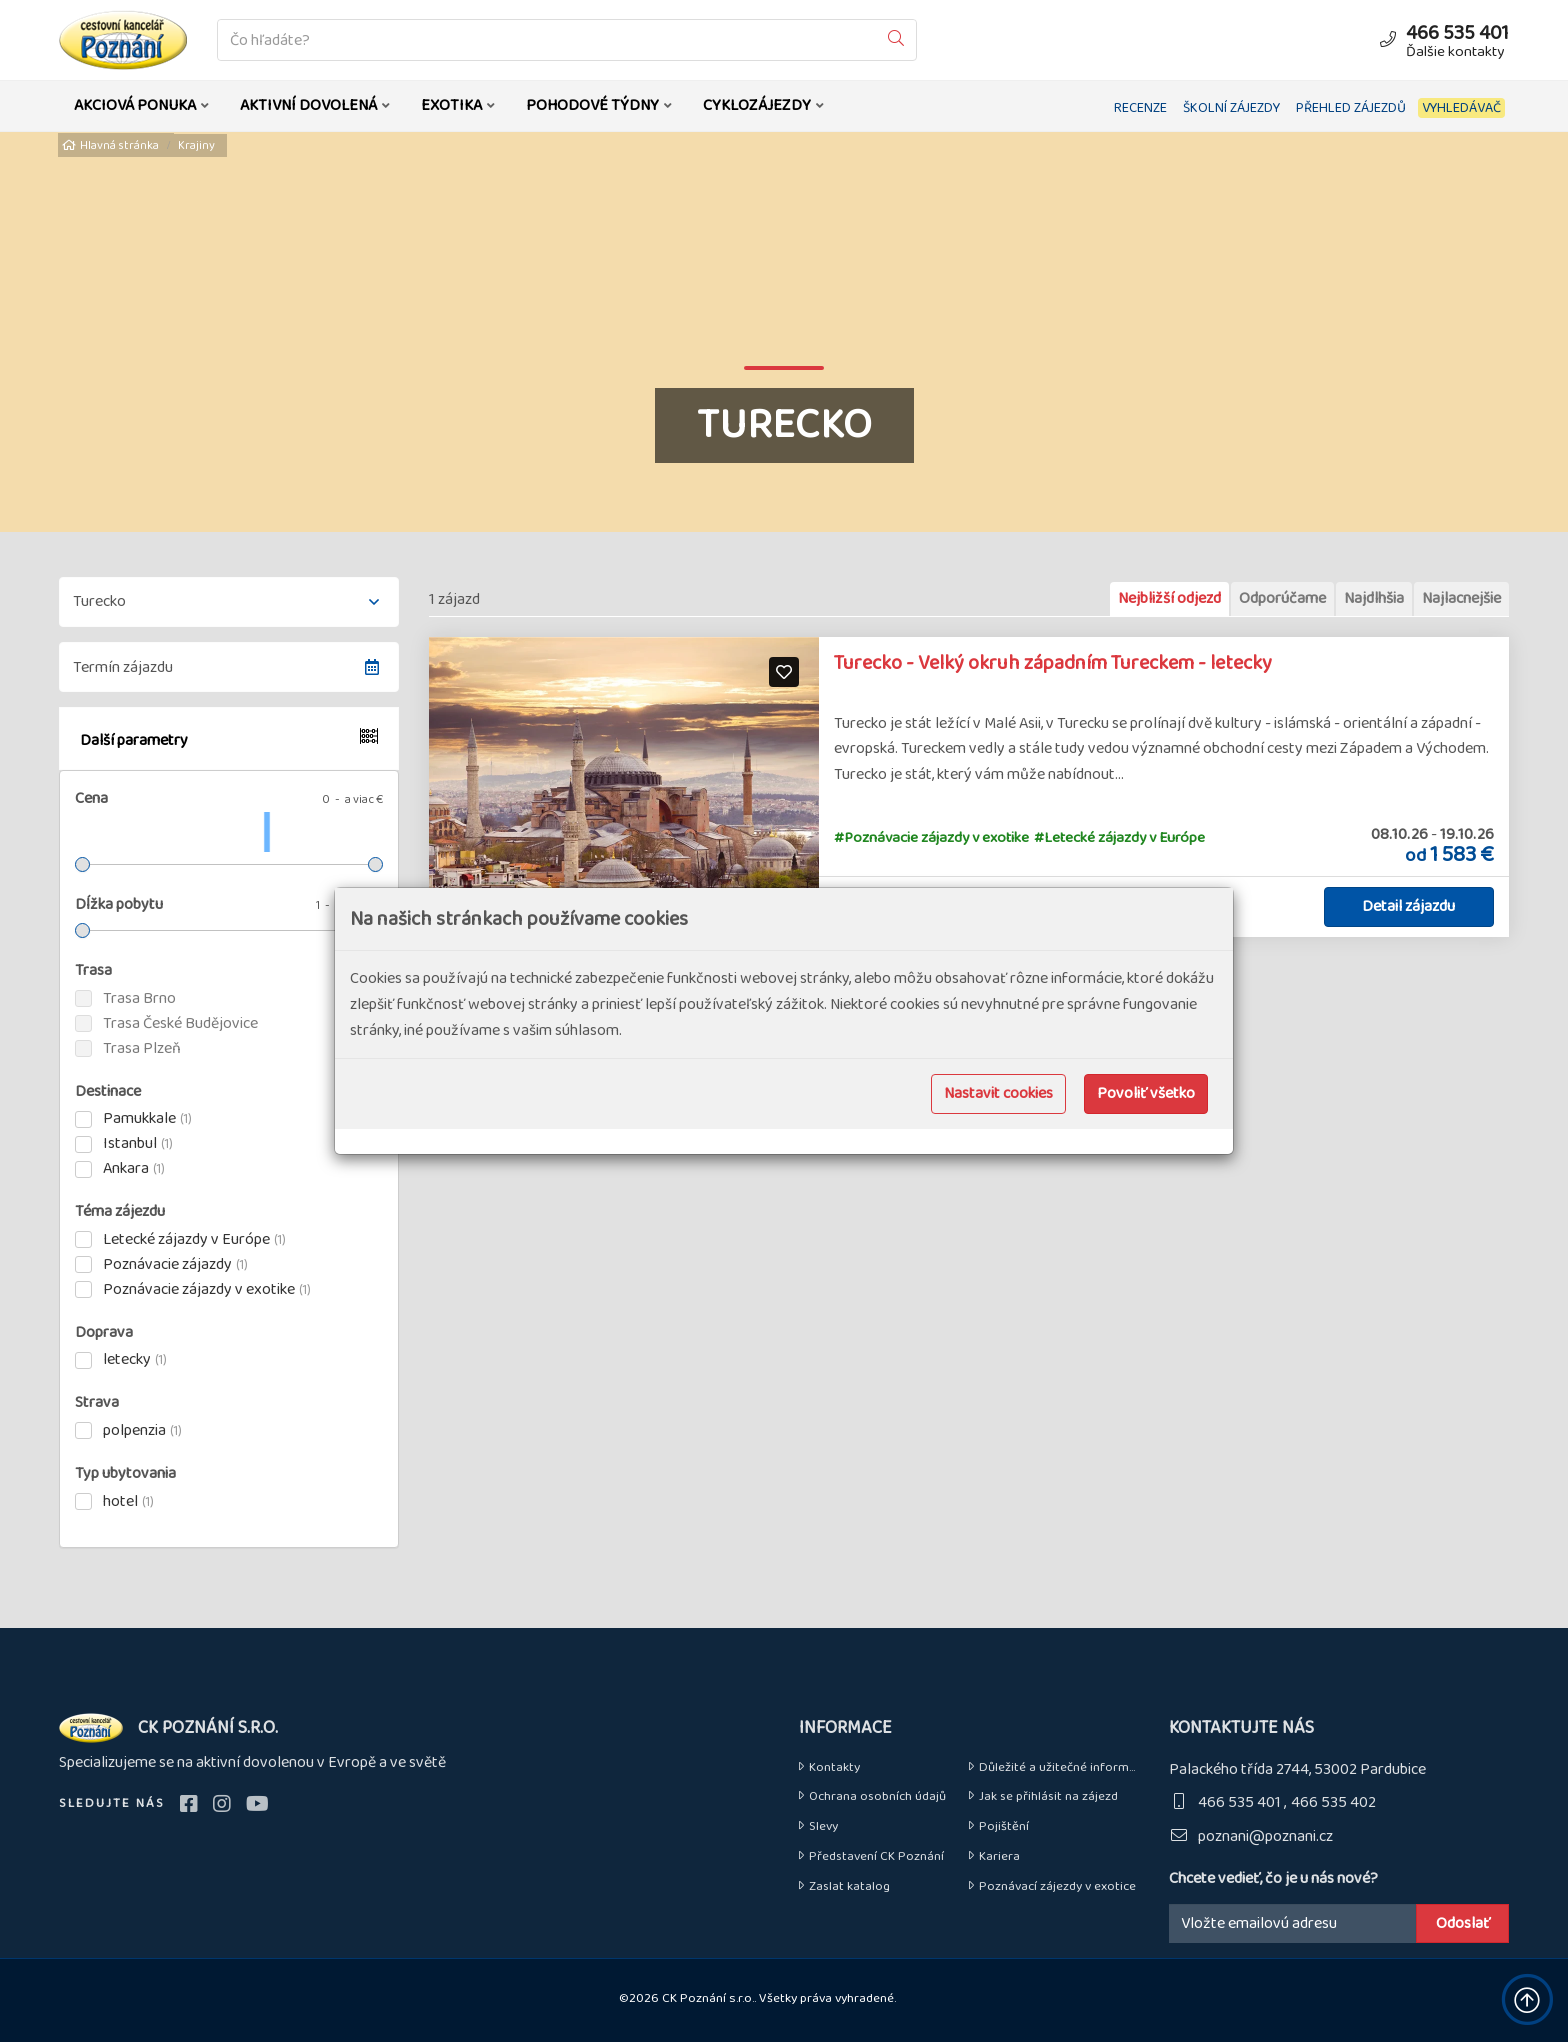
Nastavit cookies (998, 1093)
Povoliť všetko (1146, 1093)
